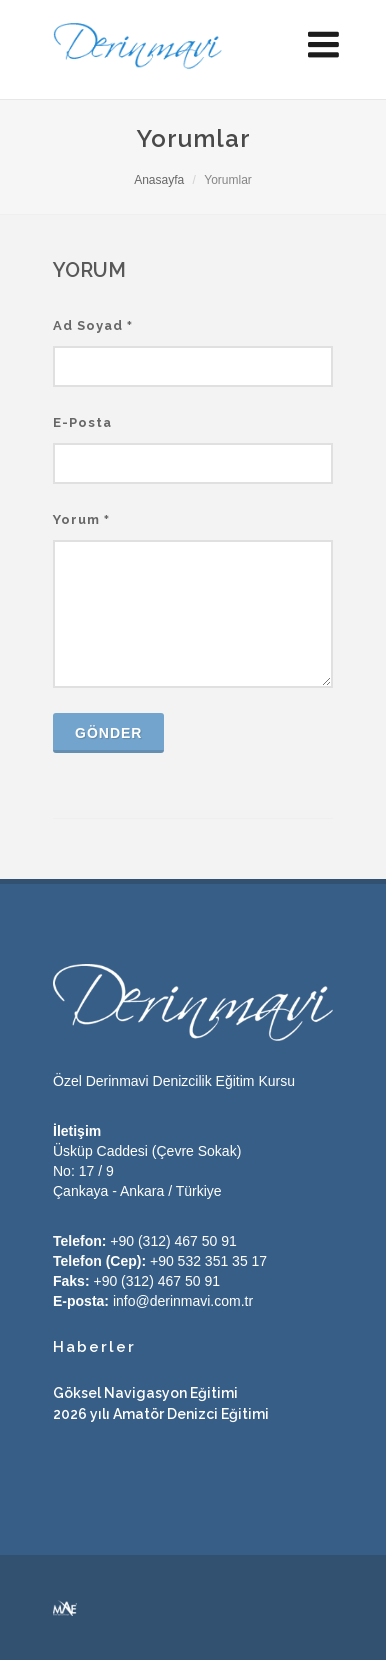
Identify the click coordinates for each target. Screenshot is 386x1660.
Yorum (81, 519)
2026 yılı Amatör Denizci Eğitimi (161, 1414)
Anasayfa (159, 180)
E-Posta (82, 422)
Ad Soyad (93, 325)
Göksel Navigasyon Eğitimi (145, 1393)
